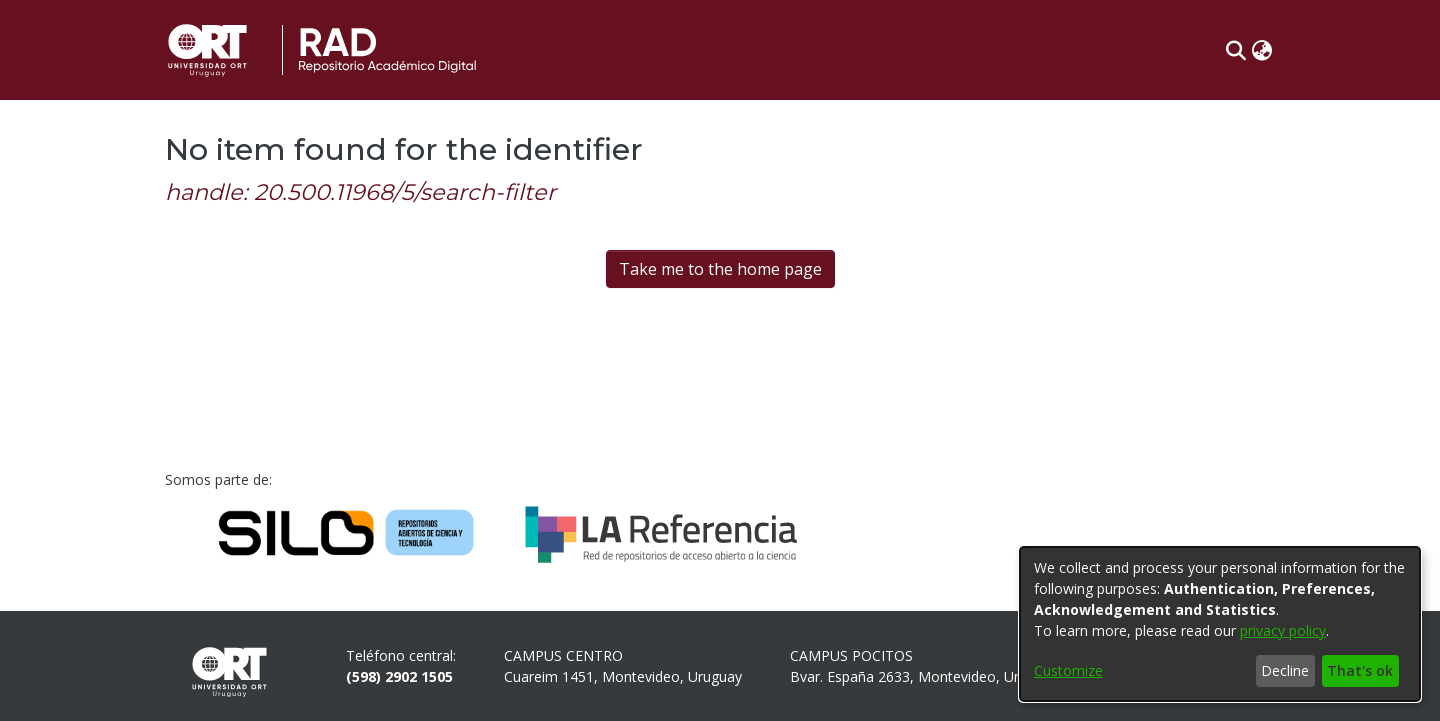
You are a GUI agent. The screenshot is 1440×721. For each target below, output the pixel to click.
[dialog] (1220, 624)
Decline (1285, 670)
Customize (1068, 670)
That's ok (1360, 670)
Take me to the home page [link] (720, 269)
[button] (1235, 50)
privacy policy (1283, 630)
